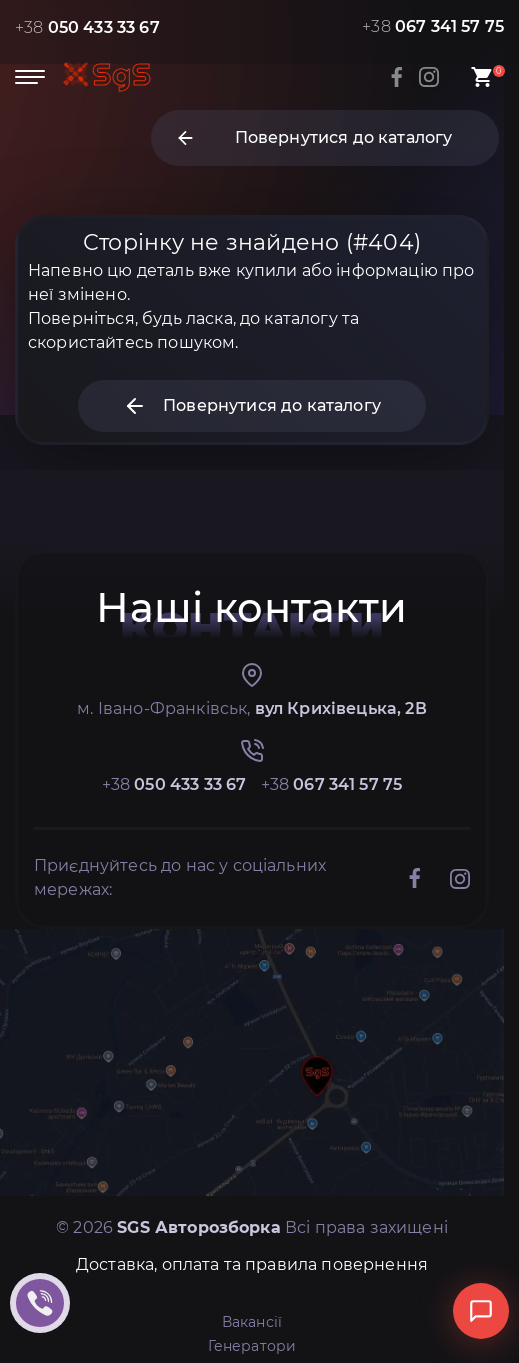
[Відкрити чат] (481, 1311)
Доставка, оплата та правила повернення (252, 1264)
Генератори (252, 1346)
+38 (87, 27)
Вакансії (252, 1322)
